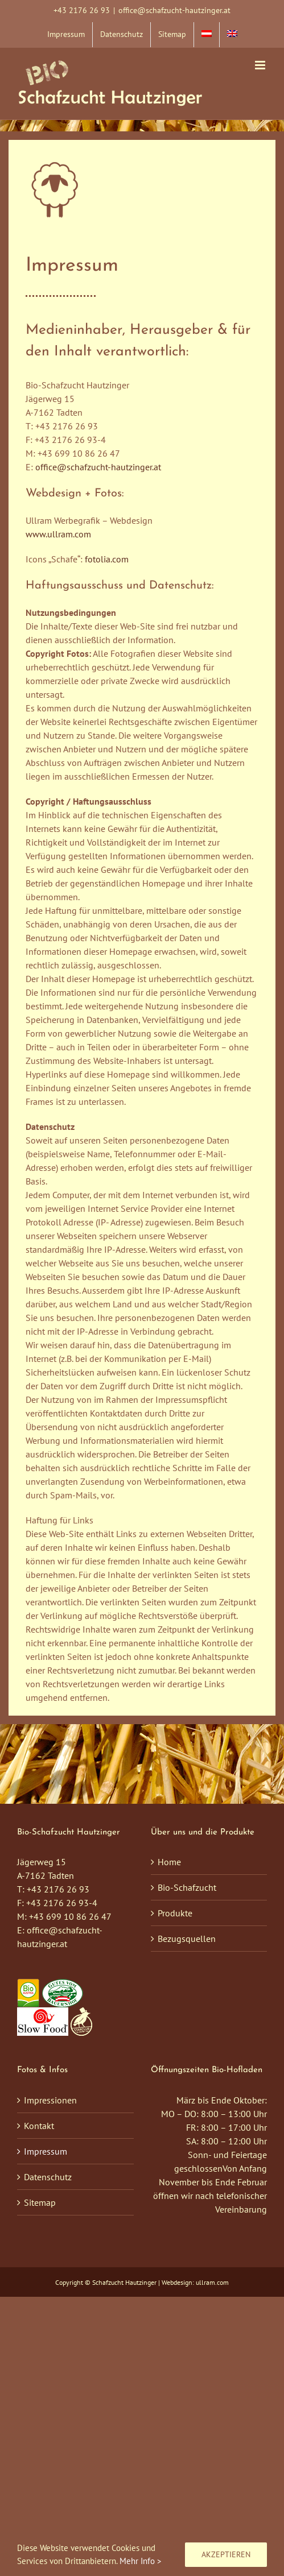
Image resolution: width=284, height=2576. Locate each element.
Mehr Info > (141, 2561)
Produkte (175, 1913)
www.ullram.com (58, 534)
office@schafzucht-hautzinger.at (174, 10)
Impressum (45, 2151)
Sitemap (40, 2202)
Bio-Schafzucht (187, 1887)
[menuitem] (206, 34)
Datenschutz (48, 2176)
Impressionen (50, 2100)
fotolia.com (107, 559)
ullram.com (212, 2282)
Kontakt (39, 2125)
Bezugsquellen (187, 1938)
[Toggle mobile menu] (261, 65)
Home (169, 1861)
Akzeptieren (225, 2554)
